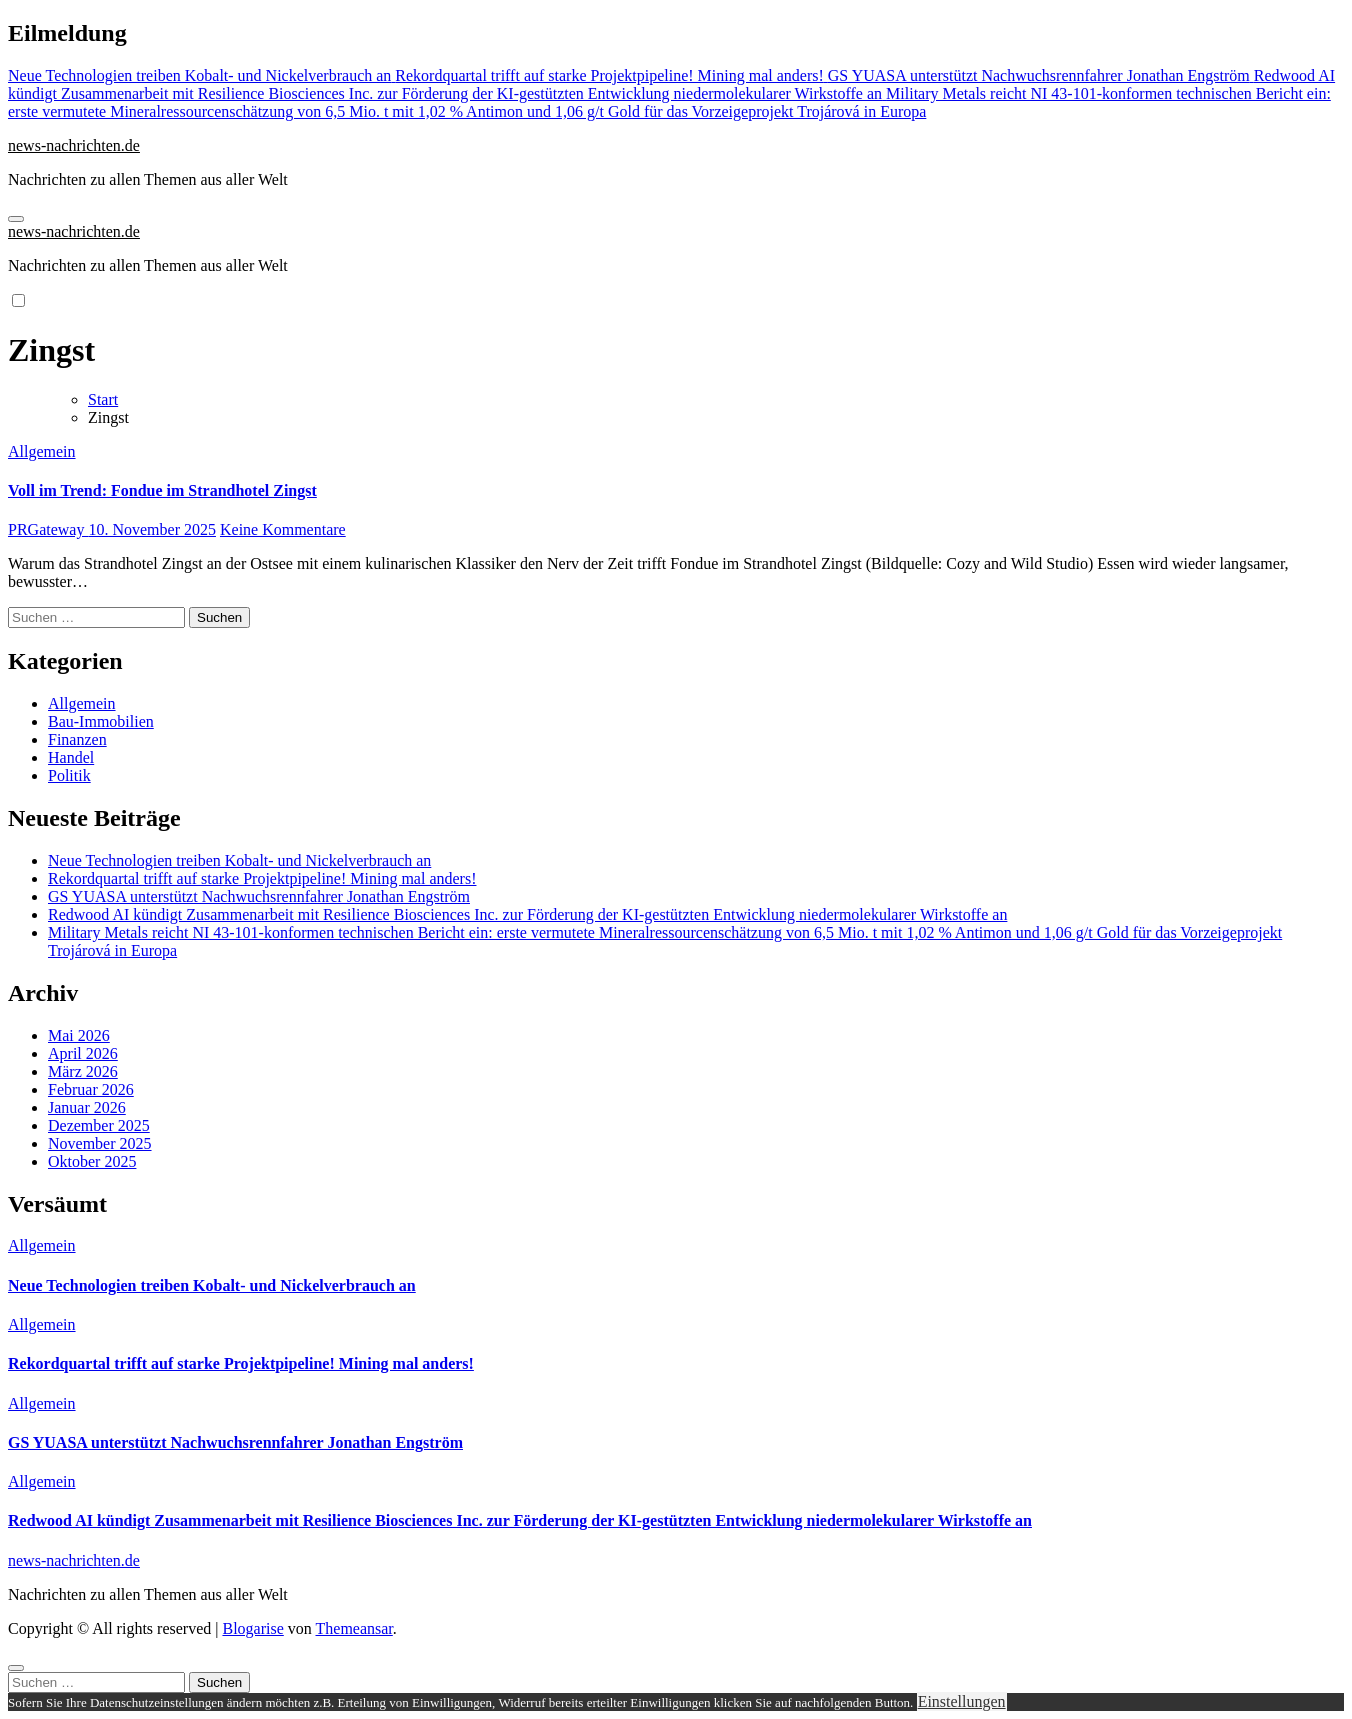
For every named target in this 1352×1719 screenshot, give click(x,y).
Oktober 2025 (92, 1161)
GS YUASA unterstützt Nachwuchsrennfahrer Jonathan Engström (259, 896)
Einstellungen (962, 1701)
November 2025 (100, 1143)
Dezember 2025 (99, 1125)
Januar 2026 (87, 1107)
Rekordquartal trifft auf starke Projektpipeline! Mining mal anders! (262, 878)
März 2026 (83, 1071)
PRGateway (48, 529)
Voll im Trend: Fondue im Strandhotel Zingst (162, 490)
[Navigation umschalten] (16, 219)
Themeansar (354, 1628)
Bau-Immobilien (101, 721)
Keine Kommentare (283, 529)
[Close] (16, 1668)
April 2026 (83, 1053)
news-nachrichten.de (74, 145)
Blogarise (252, 1628)
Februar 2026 (91, 1089)
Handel (71, 757)
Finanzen (77, 739)
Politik (69, 775)
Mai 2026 (79, 1035)
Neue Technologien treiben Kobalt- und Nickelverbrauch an (239, 860)
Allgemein (42, 451)
